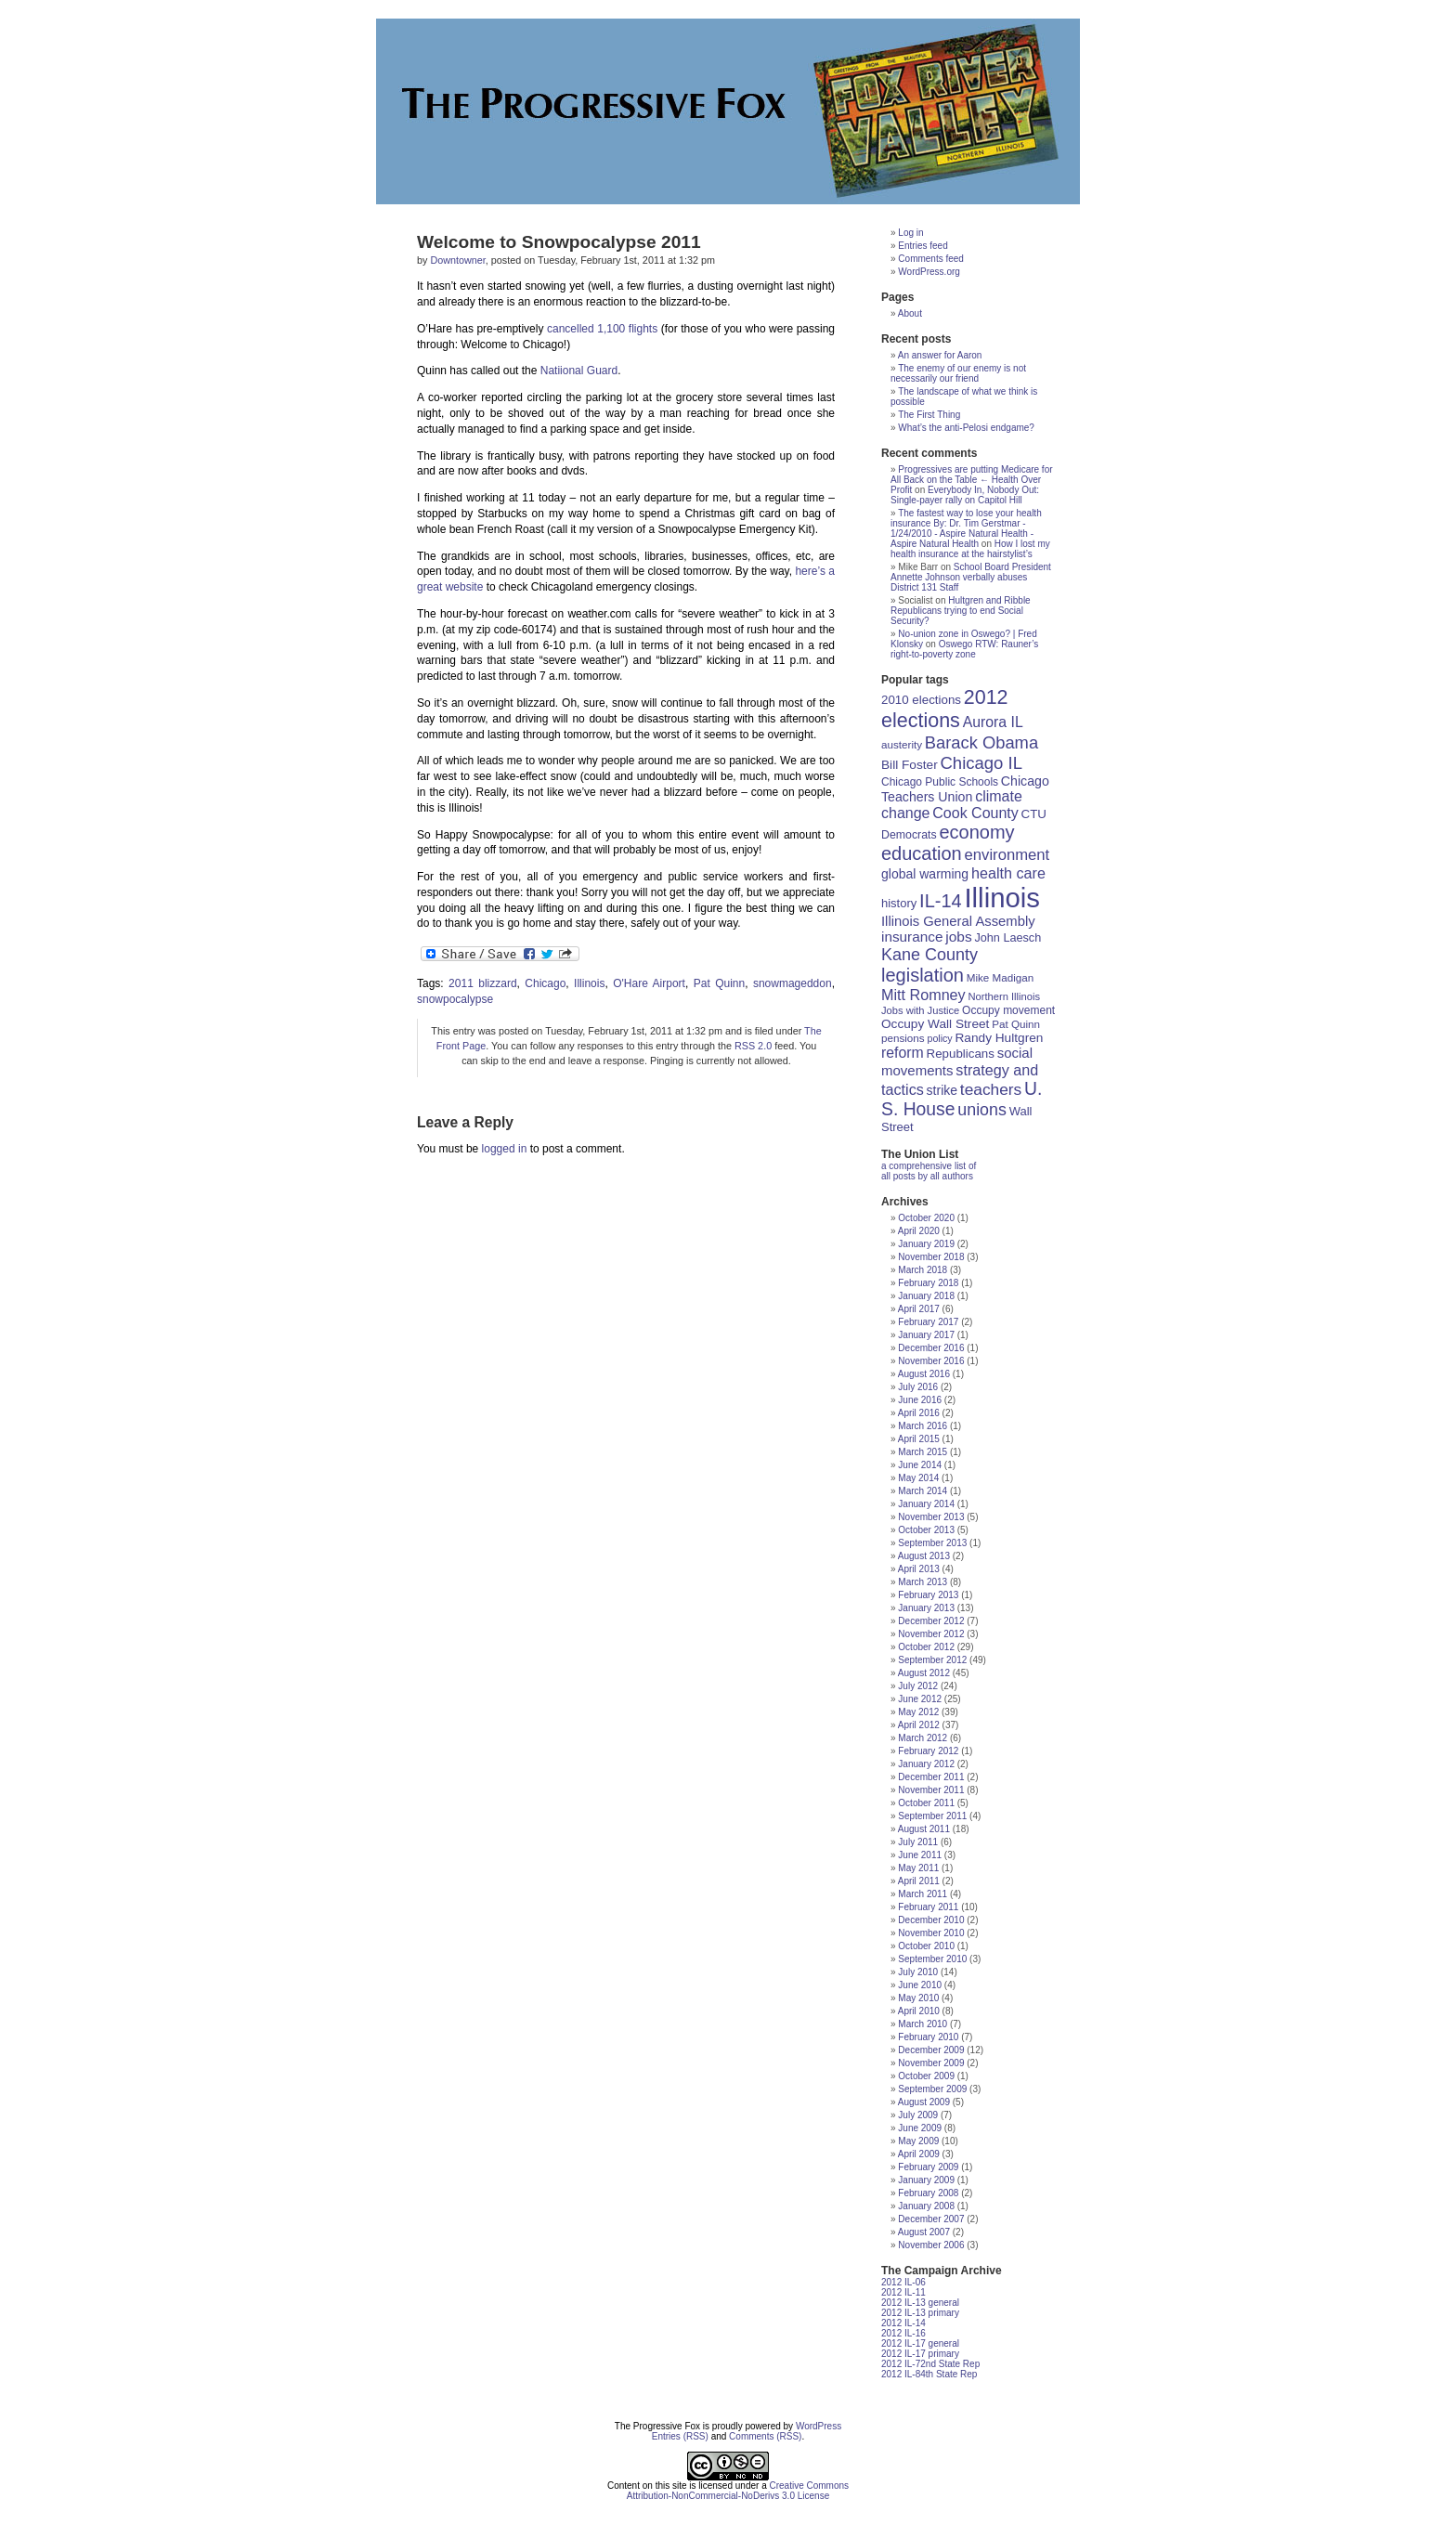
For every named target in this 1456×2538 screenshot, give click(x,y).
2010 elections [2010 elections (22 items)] (921, 700)
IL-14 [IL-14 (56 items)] (940, 901)
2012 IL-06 (903, 2282)
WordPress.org (929, 272)
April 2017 (919, 1309)
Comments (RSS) (765, 2436)
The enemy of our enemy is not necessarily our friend (958, 373)
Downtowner (457, 260)
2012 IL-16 (903, 2333)
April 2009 (919, 2154)
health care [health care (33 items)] (1008, 873)
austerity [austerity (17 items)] (901, 744)
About (910, 313)
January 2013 (926, 1608)
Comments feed (931, 259)
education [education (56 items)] (921, 853)
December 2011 (931, 1777)
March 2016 (922, 1426)
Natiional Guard (579, 370)
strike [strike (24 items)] (942, 1090)
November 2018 (931, 1257)
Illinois (589, 983)
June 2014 (920, 1465)
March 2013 (922, 1582)
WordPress (818, 2426)
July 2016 (918, 1387)
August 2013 (924, 1556)
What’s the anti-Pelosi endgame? (966, 428)
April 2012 (919, 1725)
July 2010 (918, 1972)
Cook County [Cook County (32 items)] (975, 813)
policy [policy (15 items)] (939, 1038)
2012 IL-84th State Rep (929, 2374)
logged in (504, 1148)
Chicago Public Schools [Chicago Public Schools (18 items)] (939, 781)
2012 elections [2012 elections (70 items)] (944, 709)
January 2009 (926, 2180)
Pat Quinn (719, 983)
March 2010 (922, 2024)
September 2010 (932, 1959)
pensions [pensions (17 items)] (903, 1038)
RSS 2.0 (753, 1045)
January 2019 (926, 1244)
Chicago (545, 983)
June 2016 (920, 1400)
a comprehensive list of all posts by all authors (928, 1171)
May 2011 (918, 1868)
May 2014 (918, 1478)
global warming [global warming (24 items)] (924, 873)
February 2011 (928, 1907)
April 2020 (919, 1231)
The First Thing (929, 415)
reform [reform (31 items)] (902, 1053)
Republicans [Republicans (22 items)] (960, 1054)
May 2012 (918, 1712)
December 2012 (931, 1621)
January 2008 (926, 2206)
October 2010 (926, 1946)
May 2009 (918, 2141)
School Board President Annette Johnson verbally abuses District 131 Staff (970, 577)
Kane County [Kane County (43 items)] (929, 954)
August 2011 (924, 1829)
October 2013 (926, 1530)
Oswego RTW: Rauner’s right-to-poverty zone (964, 649)
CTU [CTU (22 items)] (1033, 814)
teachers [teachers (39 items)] (990, 1089)
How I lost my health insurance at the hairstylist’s (970, 549)
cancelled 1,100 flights (602, 328)
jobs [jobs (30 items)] (958, 936)
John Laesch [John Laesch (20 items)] (1007, 937)
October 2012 (926, 1647)
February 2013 (928, 1595)
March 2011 (922, 1894)
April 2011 (919, 1881)
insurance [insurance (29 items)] (911, 936)
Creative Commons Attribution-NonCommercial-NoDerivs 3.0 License (738, 2490)
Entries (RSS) (680, 2436)
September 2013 (932, 1543)
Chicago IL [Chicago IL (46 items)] (981, 763)
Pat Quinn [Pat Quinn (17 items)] (1016, 1024)
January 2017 (926, 1335)
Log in (910, 233)
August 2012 (924, 1673)
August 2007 (924, 2232)
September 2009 (932, 2089)
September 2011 (932, 1816)
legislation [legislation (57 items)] (922, 975)
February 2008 (928, 2193)
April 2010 (919, 2011)
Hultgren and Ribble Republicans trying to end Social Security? (960, 610)
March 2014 (922, 1491)
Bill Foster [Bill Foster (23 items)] (909, 765)
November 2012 (931, 1634)
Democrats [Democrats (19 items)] (909, 834)
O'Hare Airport (649, 983)
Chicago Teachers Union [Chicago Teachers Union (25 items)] (965, 789)
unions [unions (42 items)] (982, 1109)
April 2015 (919, 1439)
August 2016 (924, 1374)
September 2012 (932, 1660)
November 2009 (931, 2063)
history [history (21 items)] (898, 903)
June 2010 (920, 1985)
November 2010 (931, 1933)
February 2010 (928, 2037)
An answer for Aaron (940, 355)
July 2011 (918, 1842)
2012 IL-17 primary (920, 2354)
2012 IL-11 (903, 2292)
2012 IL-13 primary (920, 2313)
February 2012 (928, 1751)
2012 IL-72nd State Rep (930, 2364)
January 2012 (926, 1764)
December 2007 (931, 2219)
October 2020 (926, 1218)
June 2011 (920, 1855)
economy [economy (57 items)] (976, 832)
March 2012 (922, 1738)
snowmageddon (792, 983)
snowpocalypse (455, 999)
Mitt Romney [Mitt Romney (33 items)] (923, 994)
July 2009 (918, 2115)
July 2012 (918, 1686)
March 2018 (922, 1270)
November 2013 (931, 1517)
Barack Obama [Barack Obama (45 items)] (981, 742)
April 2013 (919, 1569)
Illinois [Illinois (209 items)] (1002, 897)
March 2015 (922, 1452)
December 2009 (931, 2050)
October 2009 (926, 2076)
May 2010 (918, 1998)
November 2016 (931, 1361)
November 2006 (931, 2245)
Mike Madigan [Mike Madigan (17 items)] (1000, 977)
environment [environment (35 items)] (1007, 855)
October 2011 (926, 1803)
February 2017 (928, 1322)
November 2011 (931, 1790)
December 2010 (931, 1920)
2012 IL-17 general (920, 2343)
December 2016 (931, 1348)
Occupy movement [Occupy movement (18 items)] (1008, 1010)
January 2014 (926, 1504)
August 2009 (924, 2102)
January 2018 (926, 1296)
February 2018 (928, 1283)
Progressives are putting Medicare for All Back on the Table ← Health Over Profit (971, 479)
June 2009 (920, 2128)
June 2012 (920, 1699)
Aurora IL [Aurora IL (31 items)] (993, 722)
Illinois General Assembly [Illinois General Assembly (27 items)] (958, 921)
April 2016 (919, 1413)
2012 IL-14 (903, 2323)
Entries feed (922, 246)
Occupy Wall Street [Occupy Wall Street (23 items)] (935, 1024)
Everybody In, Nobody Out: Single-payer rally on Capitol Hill (964, 495)
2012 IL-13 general (920, 2302)
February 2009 (928, 2167)
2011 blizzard (482, 983)
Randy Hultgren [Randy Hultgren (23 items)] (999, 1038)
